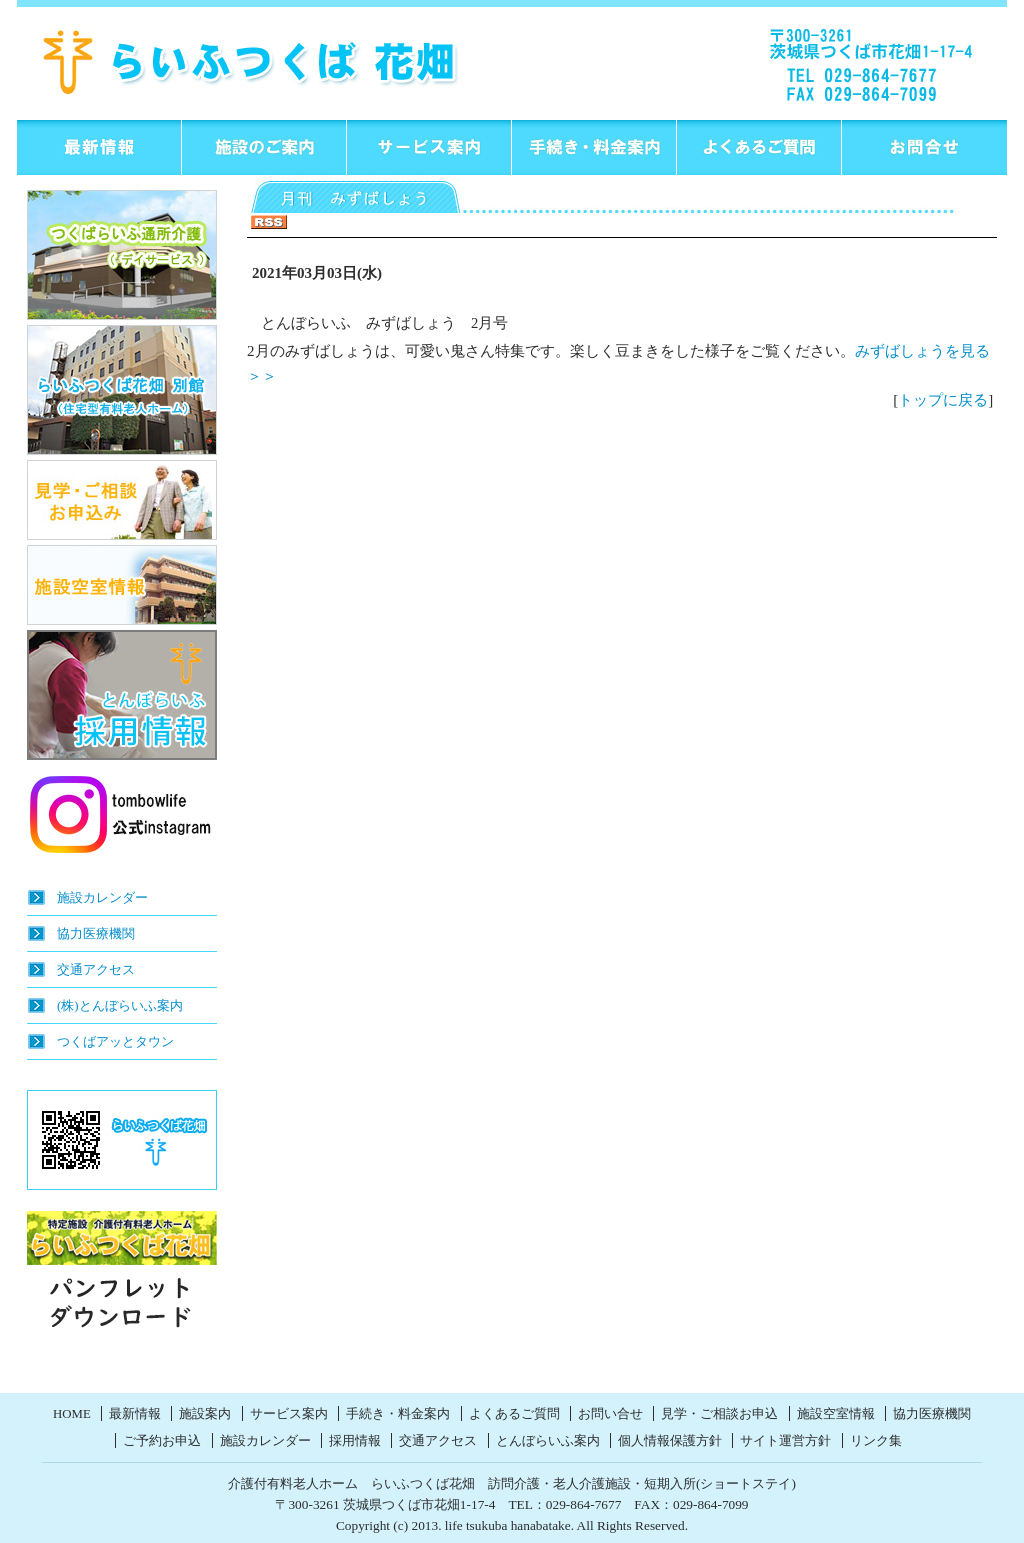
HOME (72, 1414)
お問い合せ (610, 1414)
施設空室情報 (836, 1414)
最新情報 (135, 1414)
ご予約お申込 (162, 1441)
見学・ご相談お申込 (719, 1414)
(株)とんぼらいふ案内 (120, 1005)
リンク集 (876, 1441)
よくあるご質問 (514, 1414)
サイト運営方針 (785, 1441)
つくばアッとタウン (115, 1041)
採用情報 (355, 1441)
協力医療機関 (96, 933)
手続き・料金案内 (398, 1414)
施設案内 (205, 1414)
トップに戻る (943, 400)
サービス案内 (289, 1414)
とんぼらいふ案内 (548, 1441)
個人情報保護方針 (670, 1441)
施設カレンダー (102, 897)
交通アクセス (96, 969)
